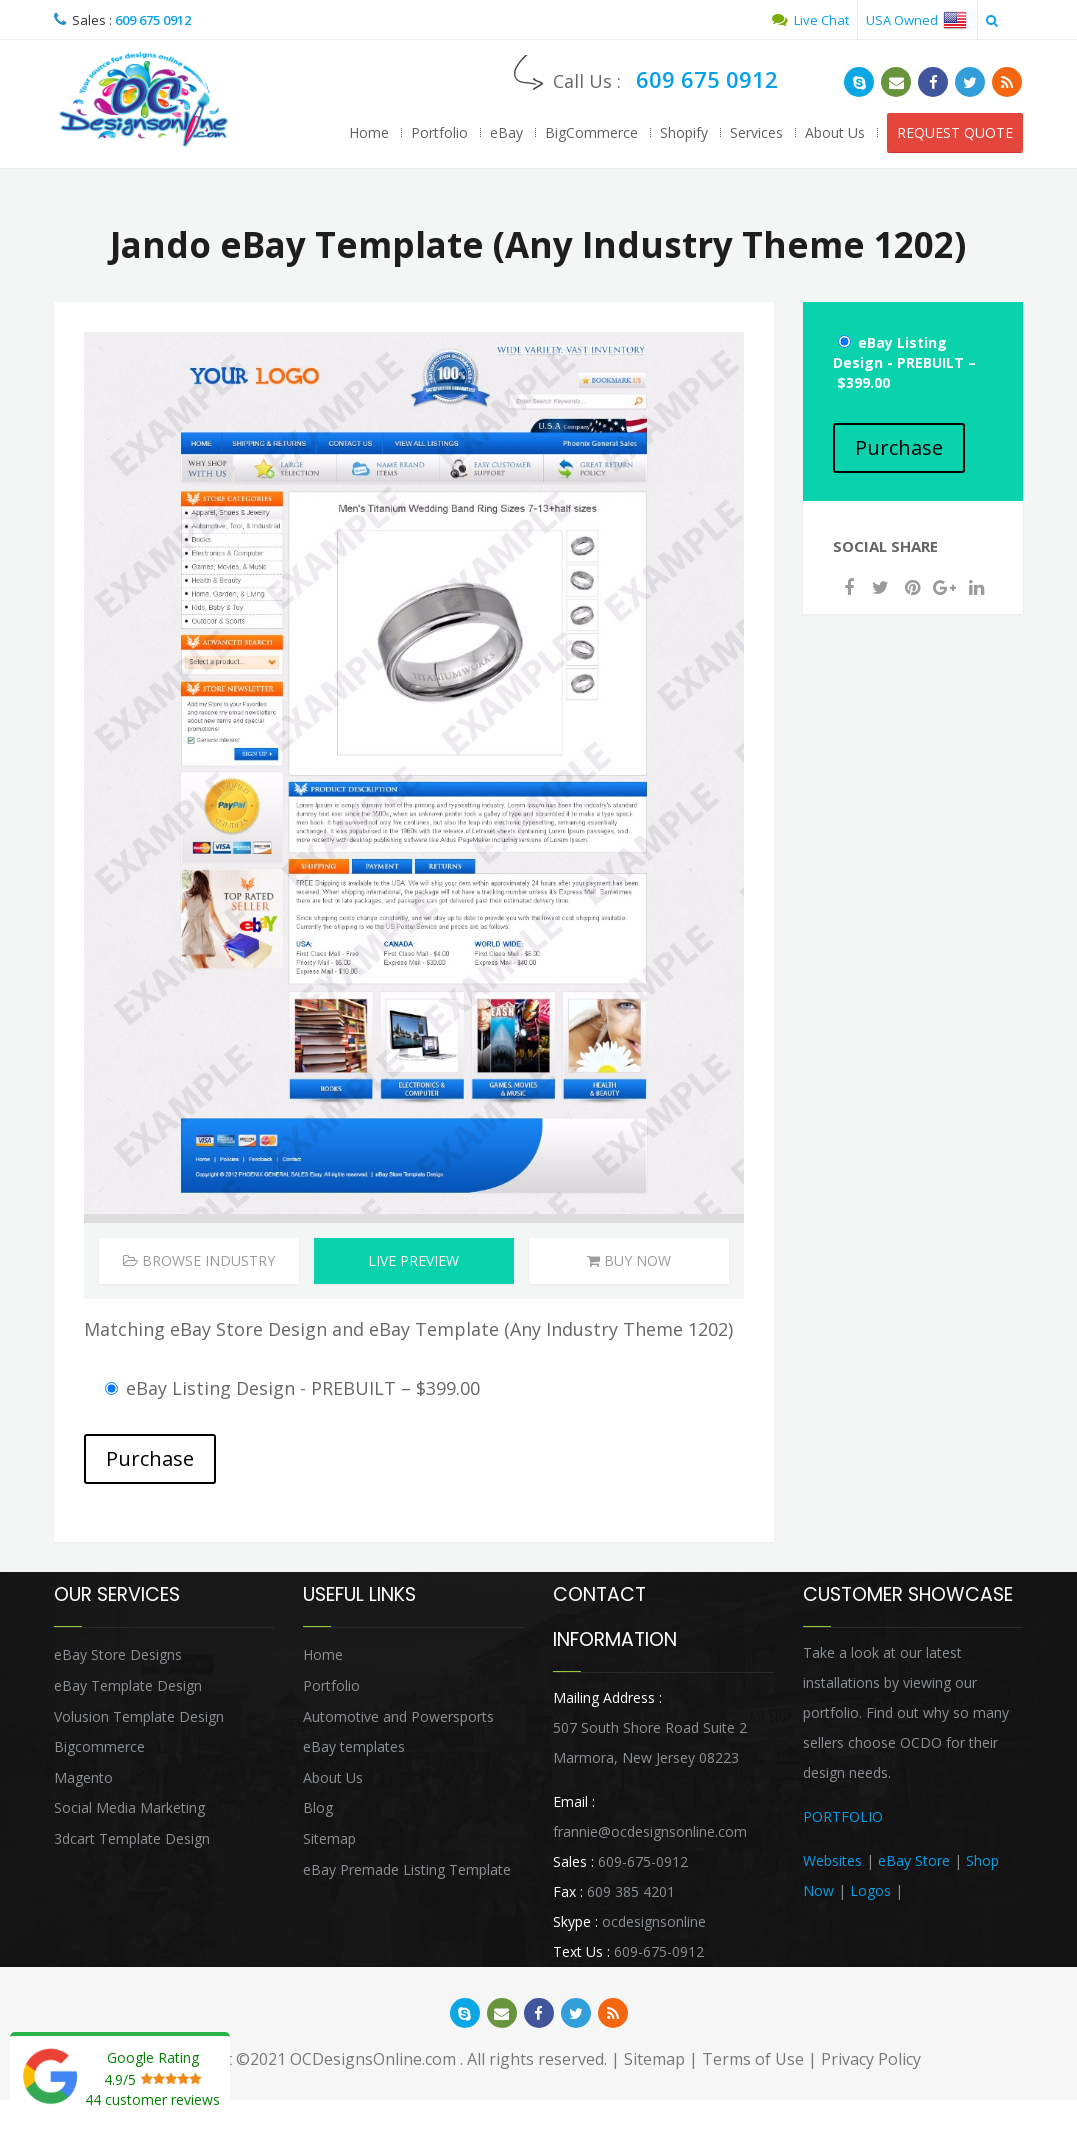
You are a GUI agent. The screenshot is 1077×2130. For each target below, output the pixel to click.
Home (369, 132)
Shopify (684, 132)
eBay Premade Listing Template (407, 1869)
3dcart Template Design (132, 1838)
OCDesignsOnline (144, 99)
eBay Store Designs (118, 1654)
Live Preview (413, 1260)
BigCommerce (591, 132)
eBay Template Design (128, 1685)
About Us (835, 132)
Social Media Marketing (129, 1807)
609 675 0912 (153, 20)
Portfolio (439, 132)
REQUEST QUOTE (955, 132)
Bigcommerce (99, 1746)
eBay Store (914, 1860)
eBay (506, 132)
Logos (870, 1890)
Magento (83, 1777)
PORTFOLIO (843, 1816)
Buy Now (629, 1260)
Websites (832, 1860)
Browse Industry (199, 1260)
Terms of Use (753, 2059)
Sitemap (329, 1838)
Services (756, 132)
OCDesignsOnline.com (373, 2059)
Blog (318, 1807)
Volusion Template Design (139, 1716)
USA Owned (916, 20)
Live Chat (810, 20)
